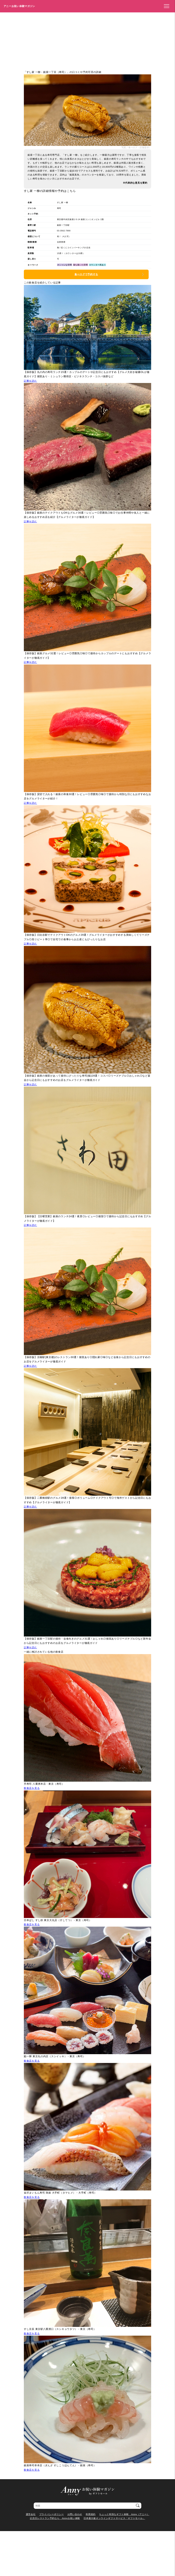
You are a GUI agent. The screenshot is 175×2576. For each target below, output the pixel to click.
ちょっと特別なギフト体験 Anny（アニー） (124, 2514)
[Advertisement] (87, 39)
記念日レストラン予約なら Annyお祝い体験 (55, 2518)
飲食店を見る (32, 1788)
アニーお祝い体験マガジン (19, 6)
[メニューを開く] (165, 6)
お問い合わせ (74, 2514)
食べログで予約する (86, 274)
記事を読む (30, 380)
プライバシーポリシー (51, 2514)
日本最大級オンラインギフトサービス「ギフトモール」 (114, 2518)
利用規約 (91, 2514)
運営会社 (31, 2514)
